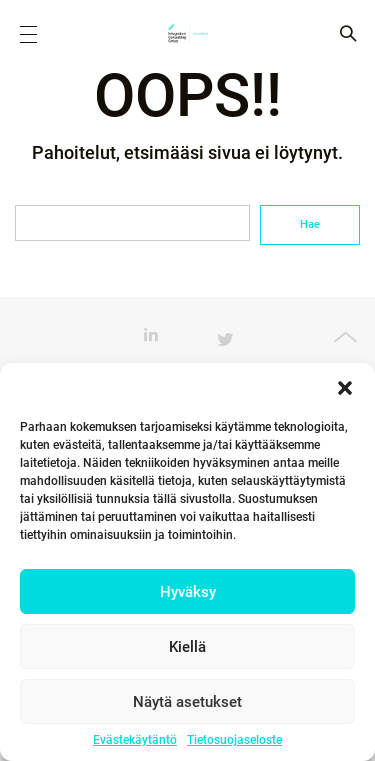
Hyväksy (188, 592)
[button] (345, 388)
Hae (310, 224)
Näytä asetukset (187, 702)
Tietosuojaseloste (234, 740)
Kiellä (187, 647)
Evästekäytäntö (135, 740)
